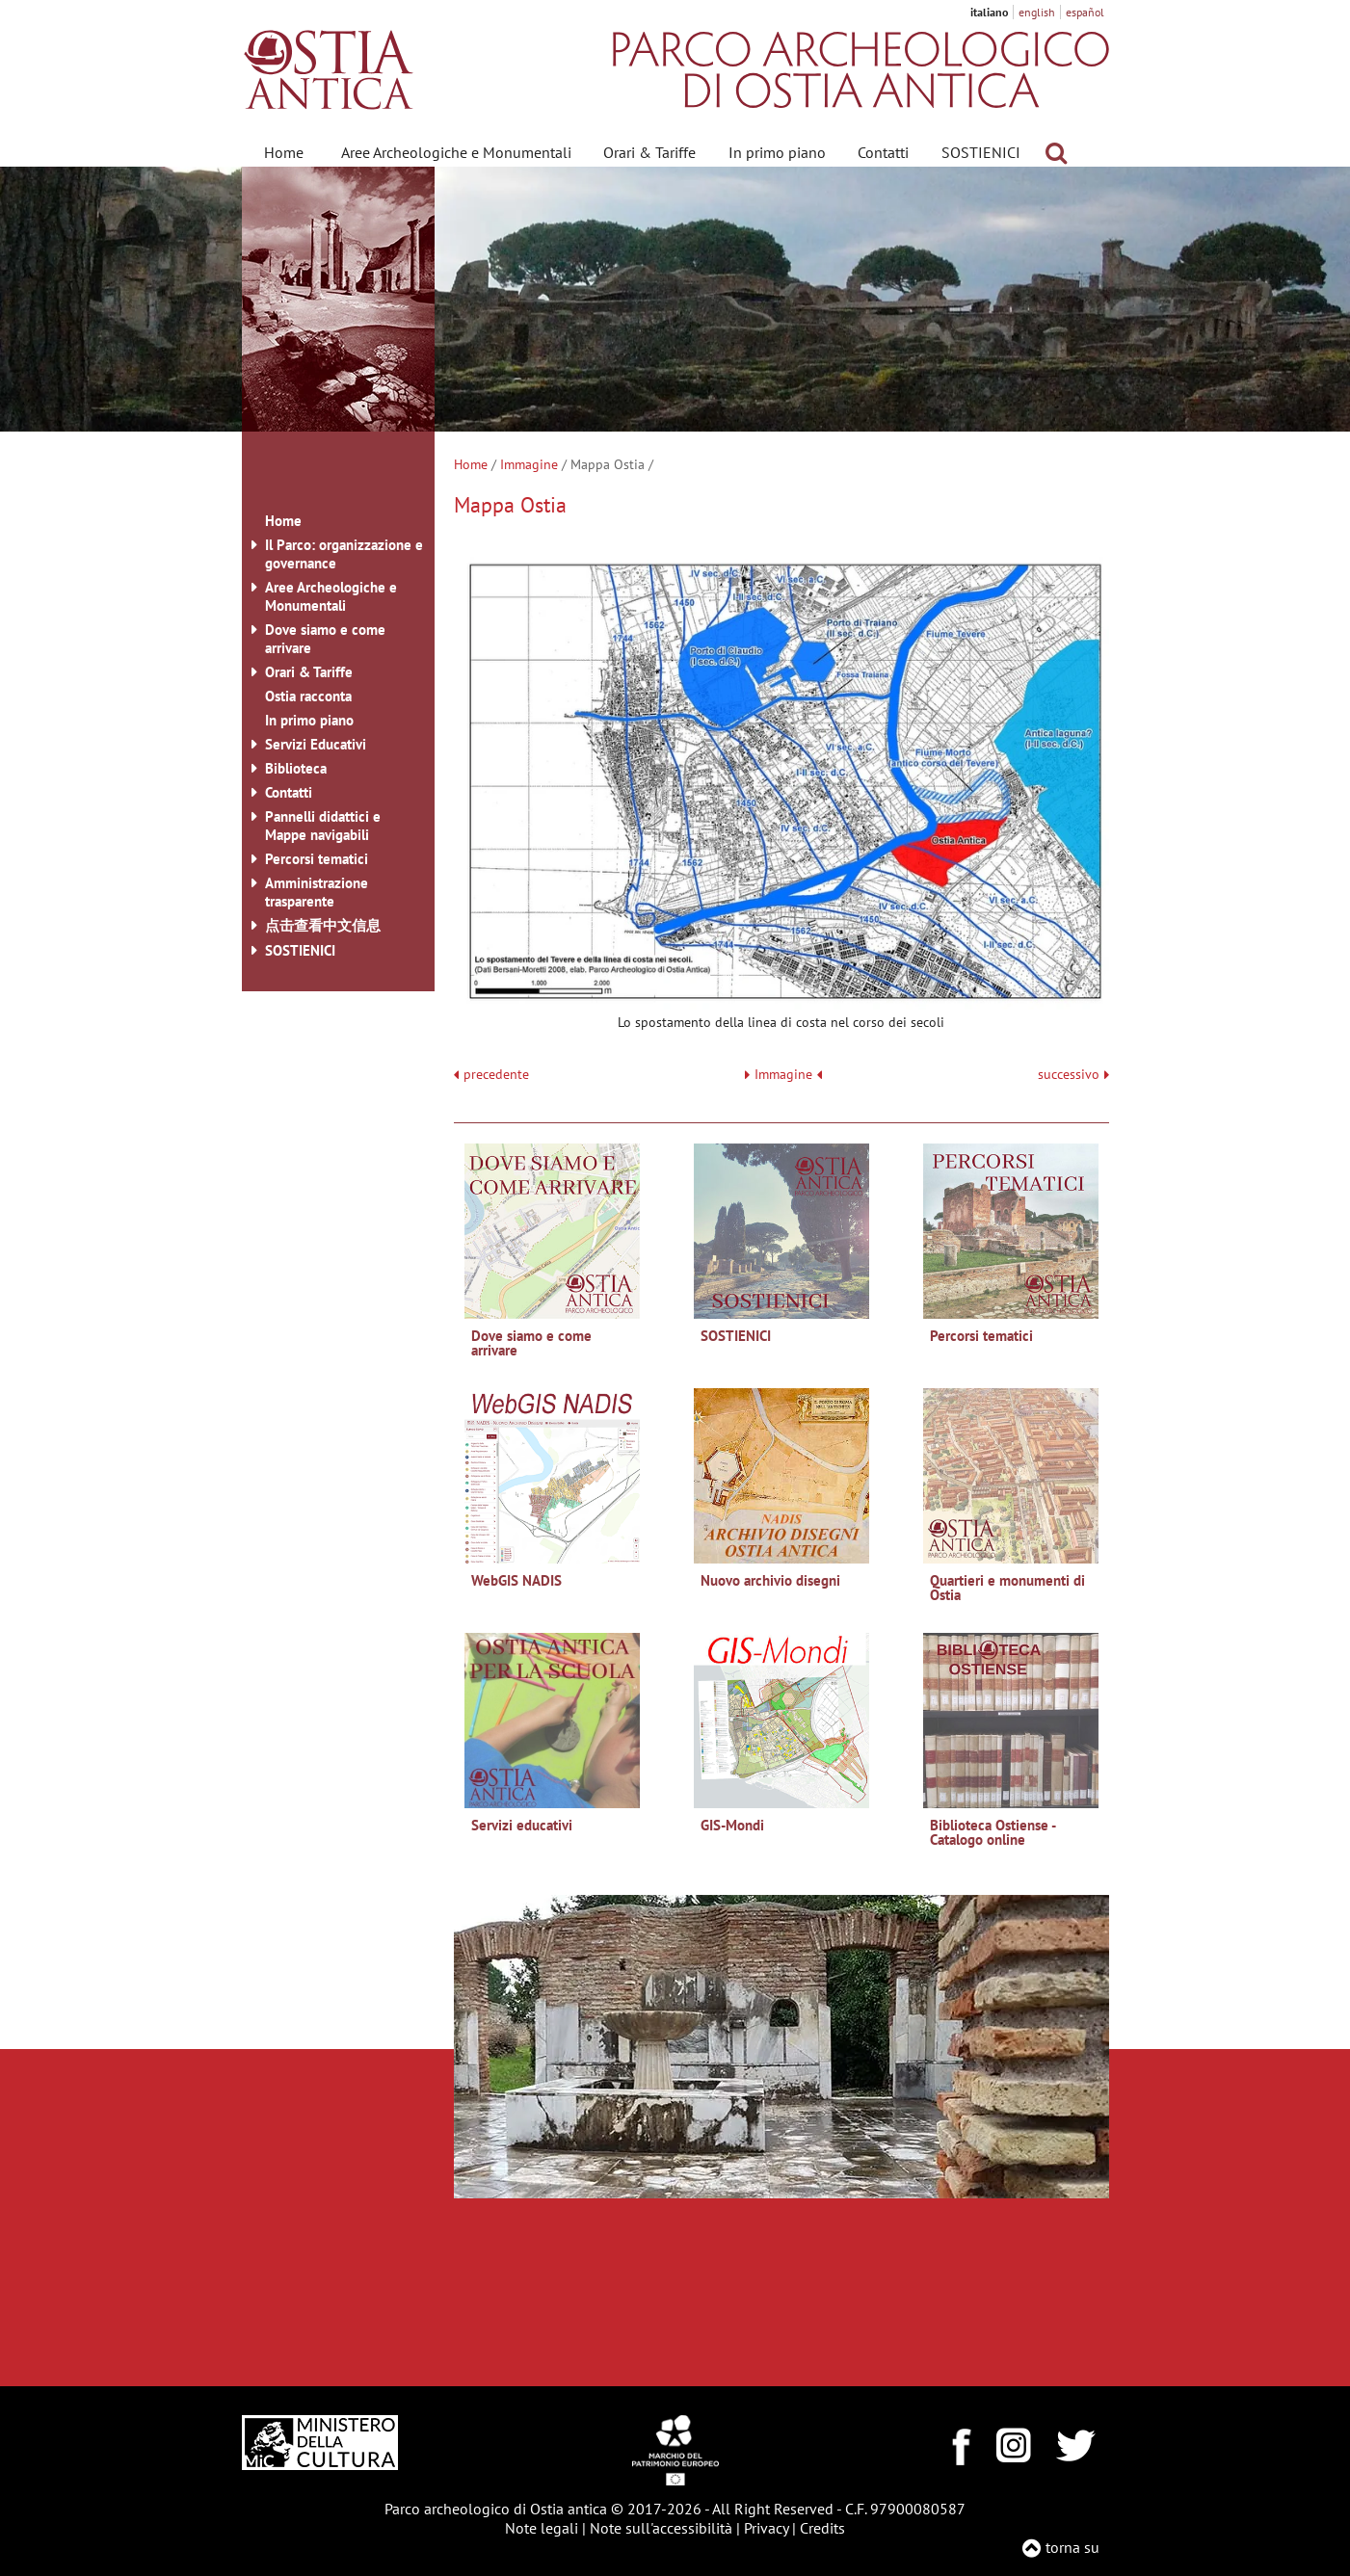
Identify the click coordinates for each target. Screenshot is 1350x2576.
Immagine (529, 464)
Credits (822, 2527)
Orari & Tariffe (649, 152)
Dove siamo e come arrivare (325, 638)
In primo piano (777, 152)
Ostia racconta (308, 696)
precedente (496, 1075)
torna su (1072, 2547)
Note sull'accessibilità (661, 2527)
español (1085, 12)
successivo (1073, 1075)
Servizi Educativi (315, 744)
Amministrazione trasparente (316, 892)
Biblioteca (296, 768)
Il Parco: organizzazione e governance (344, 554)
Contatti (883, 152)
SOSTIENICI (980, 152)
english (1037, 12)
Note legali (541, 2527)
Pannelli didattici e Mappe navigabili (323, 825)
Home (284, 152)
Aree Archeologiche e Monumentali (456, 152)
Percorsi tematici (316, 859)
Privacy (766, 2527)
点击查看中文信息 (323, 925)
